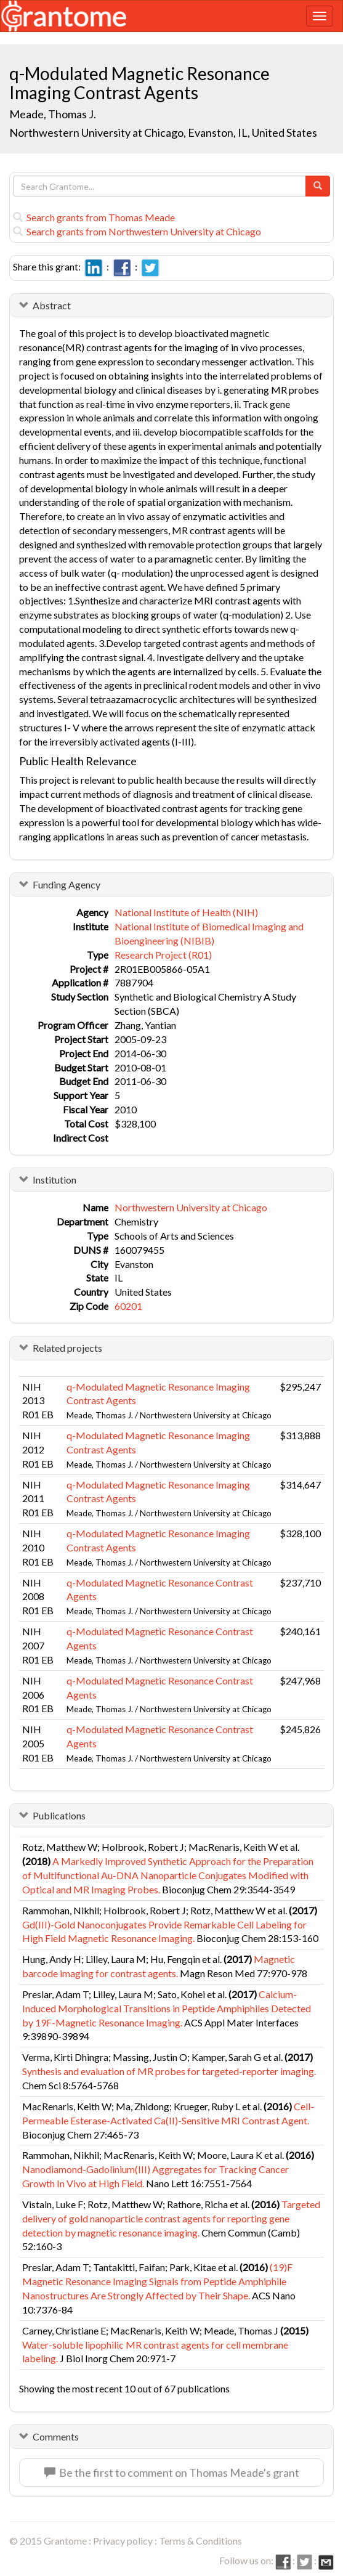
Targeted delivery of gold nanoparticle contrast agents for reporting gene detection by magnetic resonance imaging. (171, 2218)
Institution (54, 1179)
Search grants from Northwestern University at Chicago (137, 231)
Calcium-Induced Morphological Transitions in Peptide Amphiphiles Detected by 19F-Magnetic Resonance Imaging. (166, 2008)
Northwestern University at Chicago (191, 1207)
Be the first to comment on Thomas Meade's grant (171, 2472)
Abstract (52, 305)
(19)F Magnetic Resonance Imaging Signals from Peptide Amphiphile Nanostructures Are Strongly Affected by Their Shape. (157, 2281)
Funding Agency (66, 884)
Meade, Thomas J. (52, 114)
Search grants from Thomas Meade (94, 217)
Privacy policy (123, 2540)
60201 (128, 1306)
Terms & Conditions (200, 2540)
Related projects (67, 1348)
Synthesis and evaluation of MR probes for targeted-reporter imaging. (169, 2071)
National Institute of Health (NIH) (186, 912)
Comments (56, 2436)
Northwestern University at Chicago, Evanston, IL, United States (163, 132)
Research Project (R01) (163, 955)
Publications (59, 1815)
